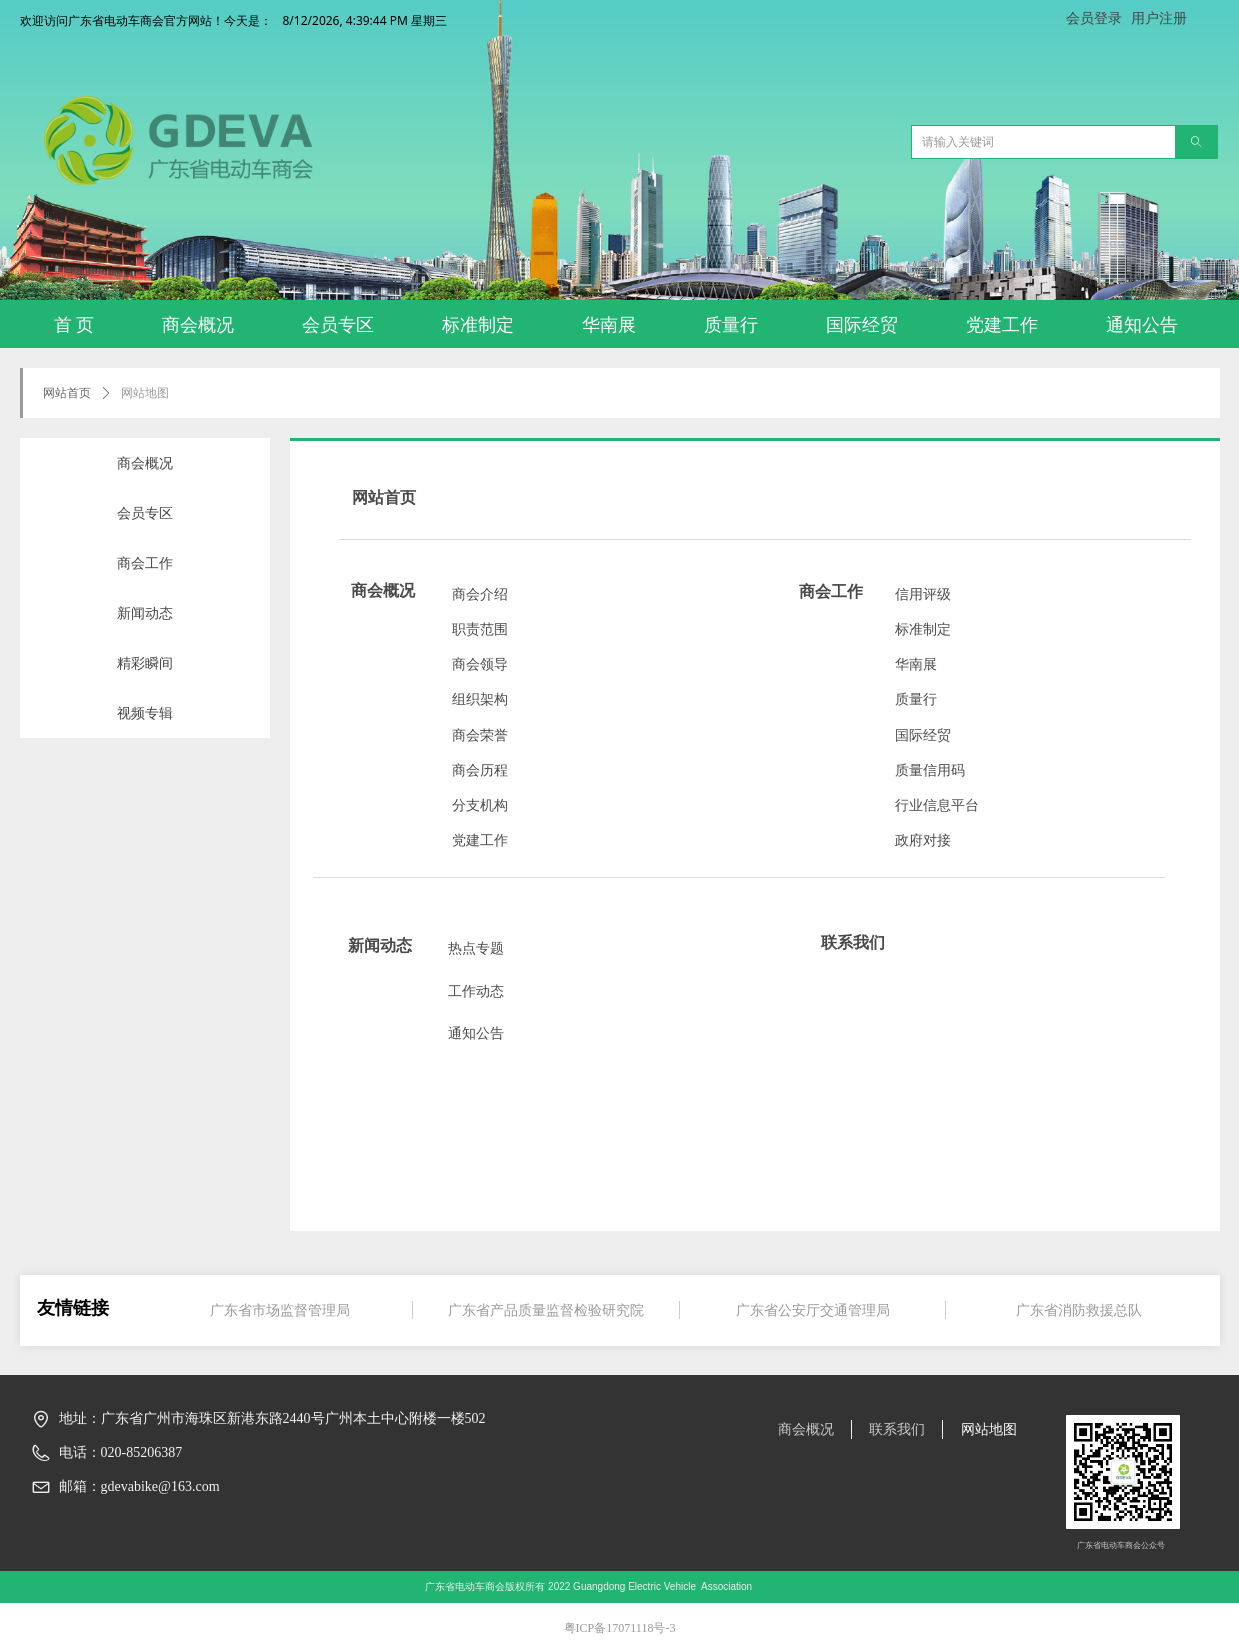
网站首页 (67, 393)
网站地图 (145, 393)
